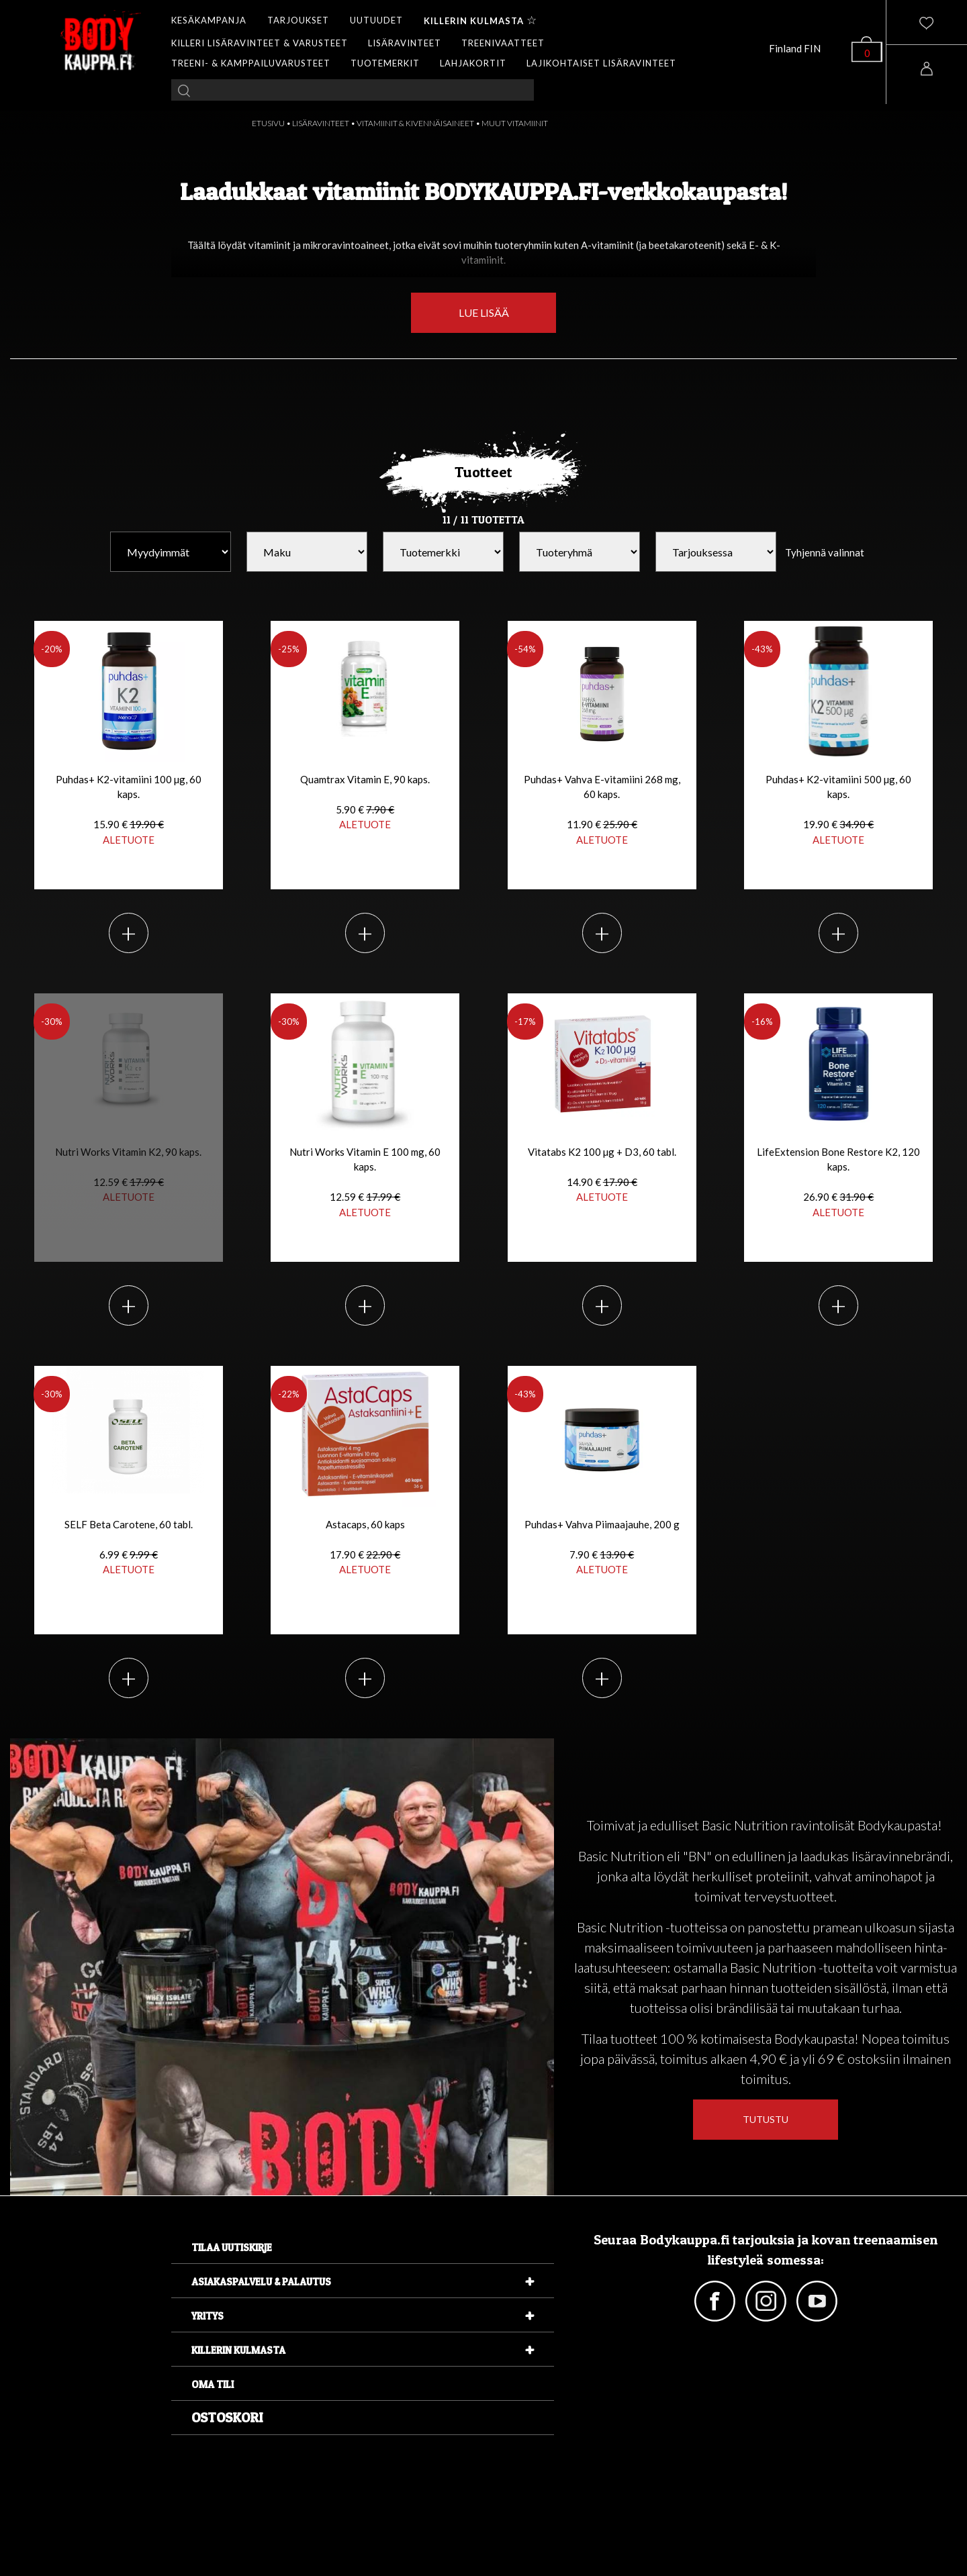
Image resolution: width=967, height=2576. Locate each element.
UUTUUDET (376, 20)
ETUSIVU (268, 123)
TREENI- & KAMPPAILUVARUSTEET (250, 63)
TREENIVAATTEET (503, 43)
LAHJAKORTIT (473, 63)
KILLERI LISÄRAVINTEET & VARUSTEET (259, 43)
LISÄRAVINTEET (404, 43)
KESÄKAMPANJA (208, 20)
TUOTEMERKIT (385, 63)
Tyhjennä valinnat (824, 552)
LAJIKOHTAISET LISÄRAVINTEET (601, 63)
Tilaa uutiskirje (231, 2247)
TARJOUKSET (298, 20)
